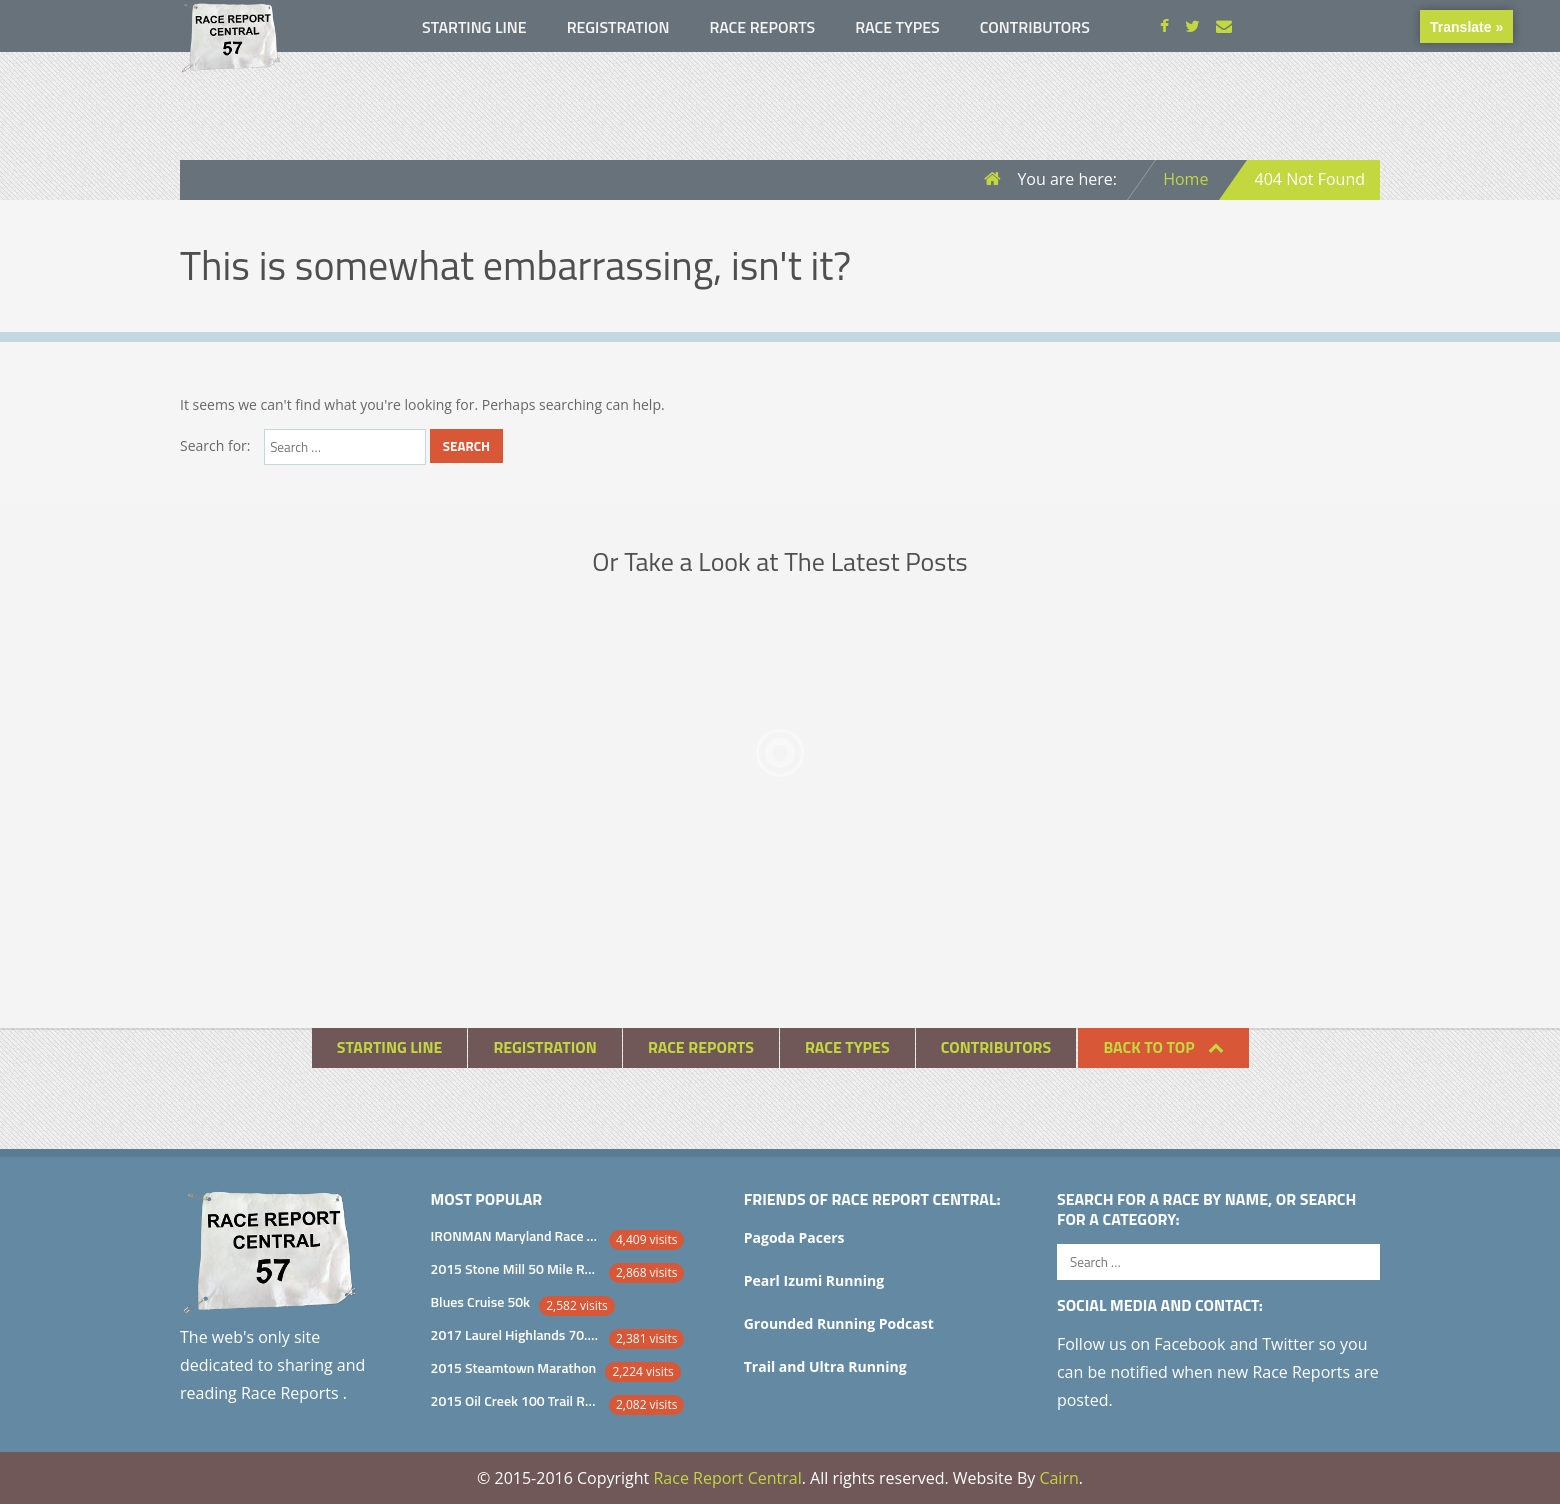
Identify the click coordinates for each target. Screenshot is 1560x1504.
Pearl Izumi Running (814, 1280)
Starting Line (474, 27)
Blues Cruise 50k (481, 1301)
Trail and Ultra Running (825, 1366)
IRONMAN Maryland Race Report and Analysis (515, 1235)
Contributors (1035, 27)
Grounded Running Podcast (839, 1323)
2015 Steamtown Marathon (514, 1367)
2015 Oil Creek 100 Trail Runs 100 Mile (515, 1400)
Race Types (897, 27)
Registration (618, 27)
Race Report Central (727, 1478)
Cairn (1058, 1478)
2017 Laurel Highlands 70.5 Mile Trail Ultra (515, 1334)
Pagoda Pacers (794, 1237)
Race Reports (762, 27)
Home (1185, 179)
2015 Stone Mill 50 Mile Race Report (515, 1268)
